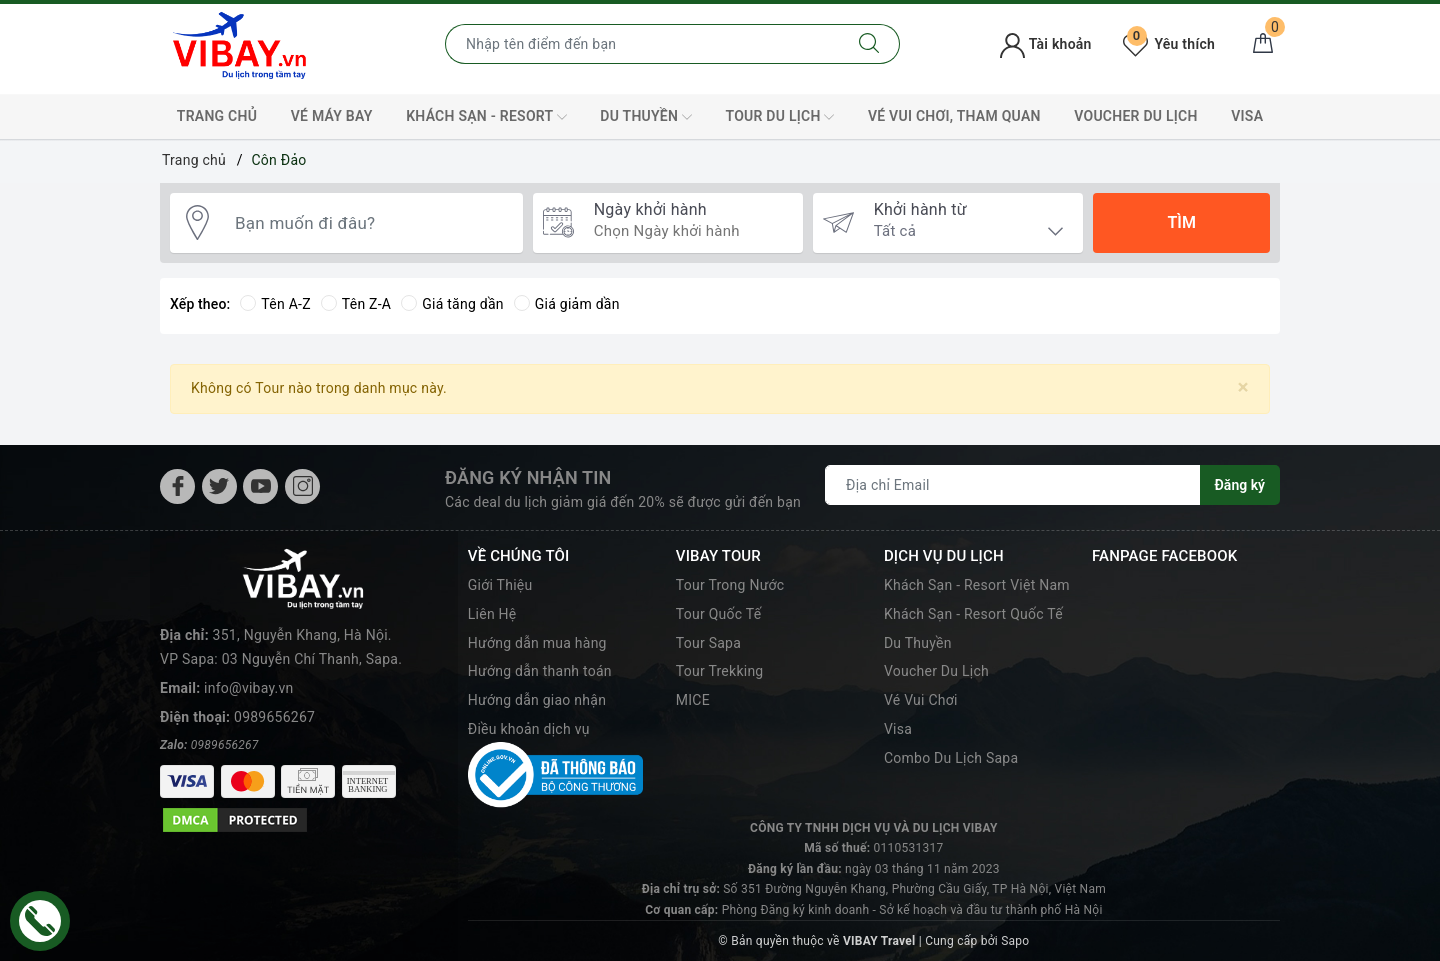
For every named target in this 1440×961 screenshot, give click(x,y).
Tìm (1181, 222)
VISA (1247, 116)
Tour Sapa (708, 643)
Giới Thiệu (500, 585)
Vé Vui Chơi (921, 700)
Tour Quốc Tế (719, 614)
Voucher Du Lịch (1135, 116)
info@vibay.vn (248, 688)
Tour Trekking (720, 671)
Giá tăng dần (452, 304)
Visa (898, 729)
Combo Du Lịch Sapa (951, 758)
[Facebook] (177, 486)
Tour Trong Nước (730, 585)
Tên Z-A (356, 304)
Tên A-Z (275, 304)
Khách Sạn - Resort (486, 117)
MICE (693, 700)
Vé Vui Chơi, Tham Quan (954, 116)
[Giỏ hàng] (1263, 44)
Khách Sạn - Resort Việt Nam (977, 585)
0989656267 (274, 717)
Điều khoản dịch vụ (529, 729)
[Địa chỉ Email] (1013, 485)
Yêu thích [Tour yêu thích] (1169, 44)
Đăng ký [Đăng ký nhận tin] (1240, 485)
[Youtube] (260, 486)
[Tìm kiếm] (869, 44)
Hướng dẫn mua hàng (537, 643)
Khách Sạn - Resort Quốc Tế (973, 614)
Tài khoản (1045, 44)
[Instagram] (302, 486)
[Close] (1243, 387)
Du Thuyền (646, 117)
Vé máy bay (332, 116)
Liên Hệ (492, 614)
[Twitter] (219, 486)
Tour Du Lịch (779, 117)
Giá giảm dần (567, 304)
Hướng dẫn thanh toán (540, 671)
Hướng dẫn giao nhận (537, 700)
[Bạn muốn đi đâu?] (369, 223)
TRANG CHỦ (217, 116)
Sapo (1015, 941)
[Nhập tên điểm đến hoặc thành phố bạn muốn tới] (642, 44)
